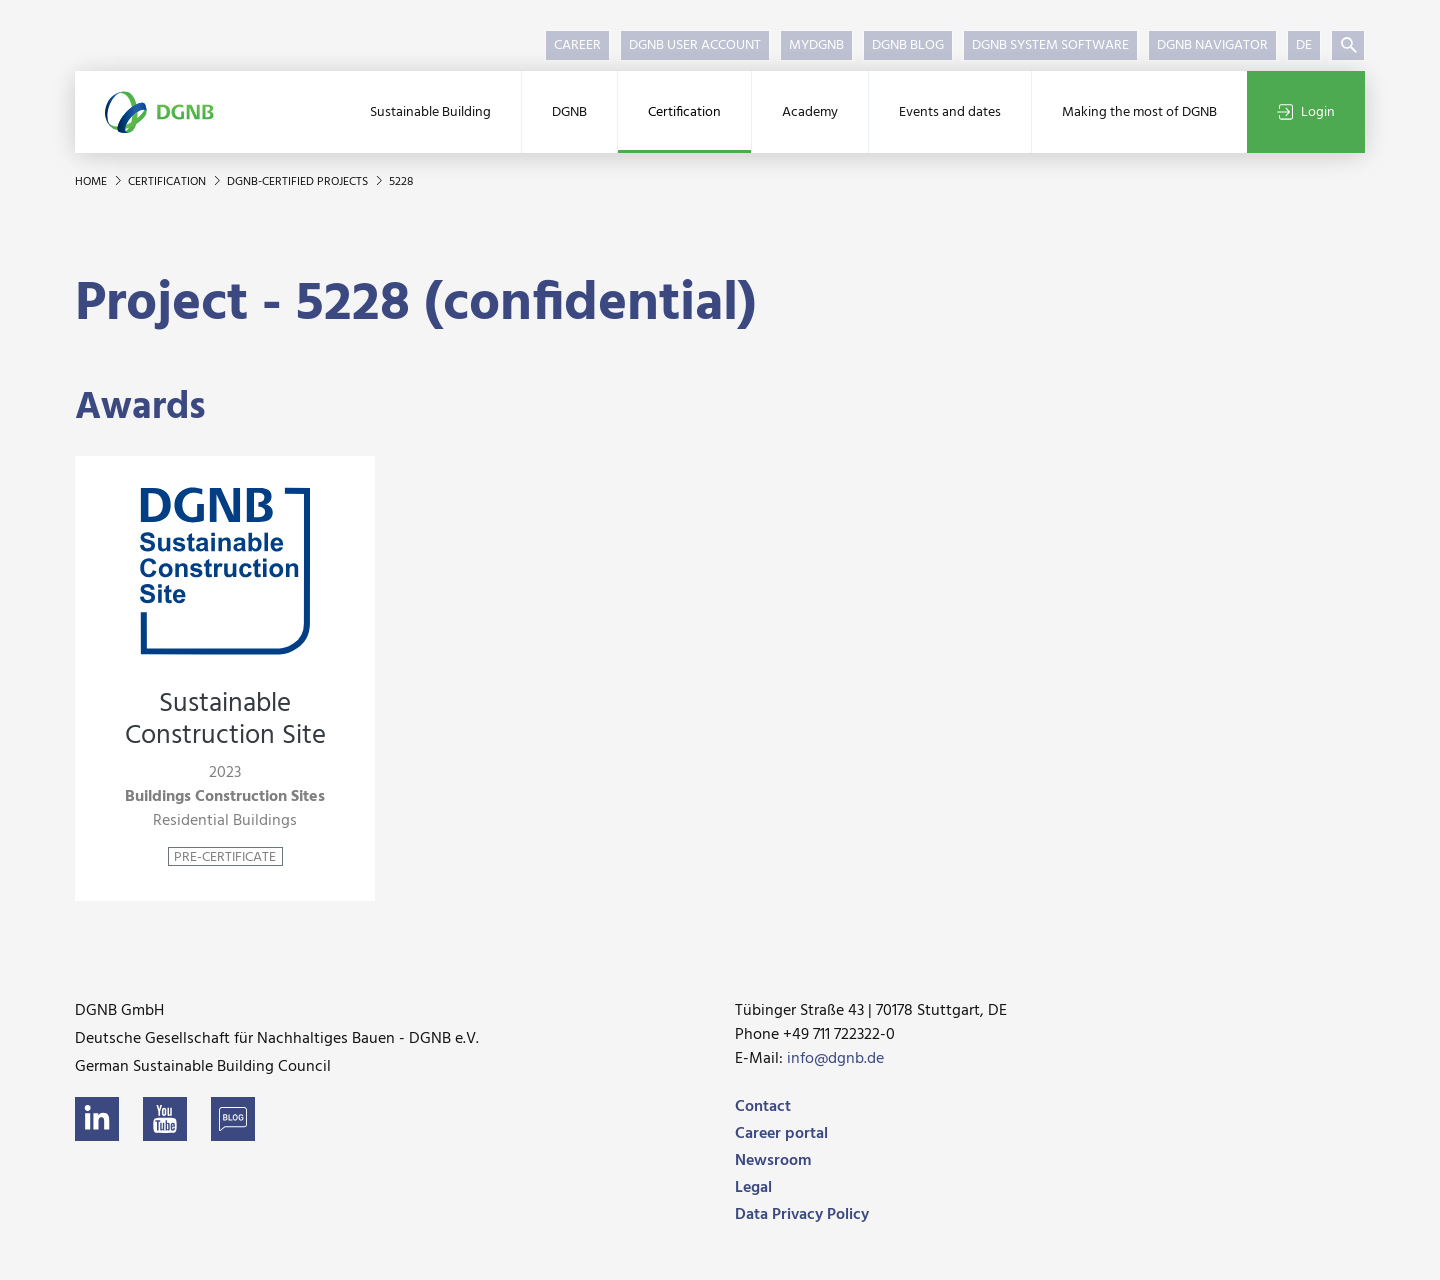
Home (92, 182)
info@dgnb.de (835, 1059)
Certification (684, 112)
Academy (810, 112)
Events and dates (950, 112)
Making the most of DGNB (1139, 112)
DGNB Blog (908, 45)
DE (1304, 45)
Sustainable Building (430, 112)
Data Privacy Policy (802, 1215)
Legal (753, 1188)
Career (577, 45)
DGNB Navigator (1212, 45)
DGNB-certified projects (299, 182)
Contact (763, 1107)
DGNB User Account (695, 45)
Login (1306, 112)
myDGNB (816, 45)
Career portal (781, 1134)
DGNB (569, 112)
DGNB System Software (1050, 45)
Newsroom (773, 1161)
